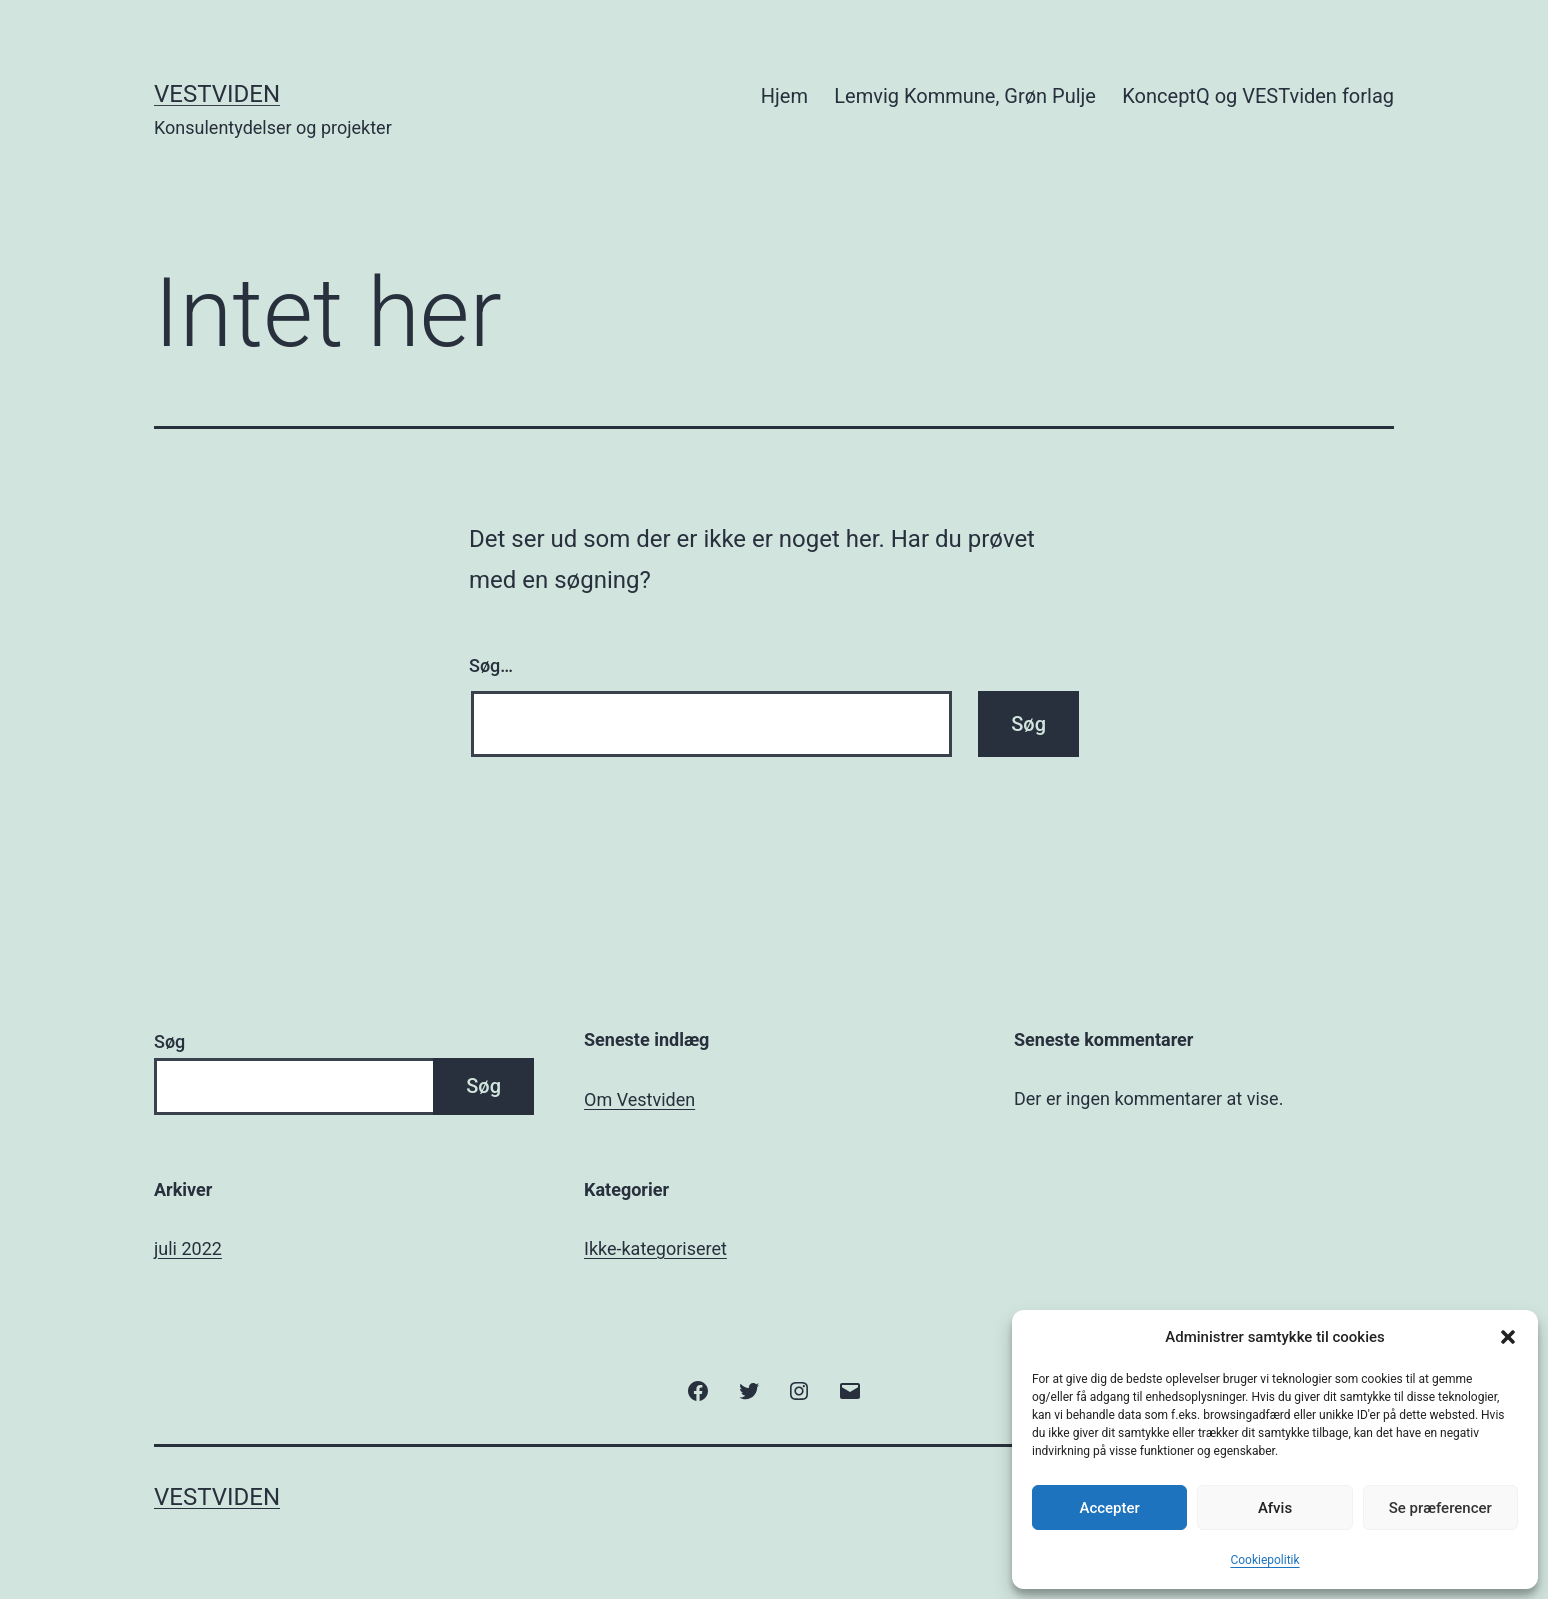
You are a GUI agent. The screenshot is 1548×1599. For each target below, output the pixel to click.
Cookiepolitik (1264, 1560)
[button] (1508, 1337)
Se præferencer (1440, 1508)
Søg (169, 1041)
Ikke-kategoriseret (655, 1248)
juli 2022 (188, 1248)
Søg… (491, 665)
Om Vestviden (639, 1099)
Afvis (1275, 1508)
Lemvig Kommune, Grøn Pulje (965, 96)
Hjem (784, 96)
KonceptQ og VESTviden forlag (1258, 96)
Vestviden (217, 94)
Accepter (1109, 1508)
